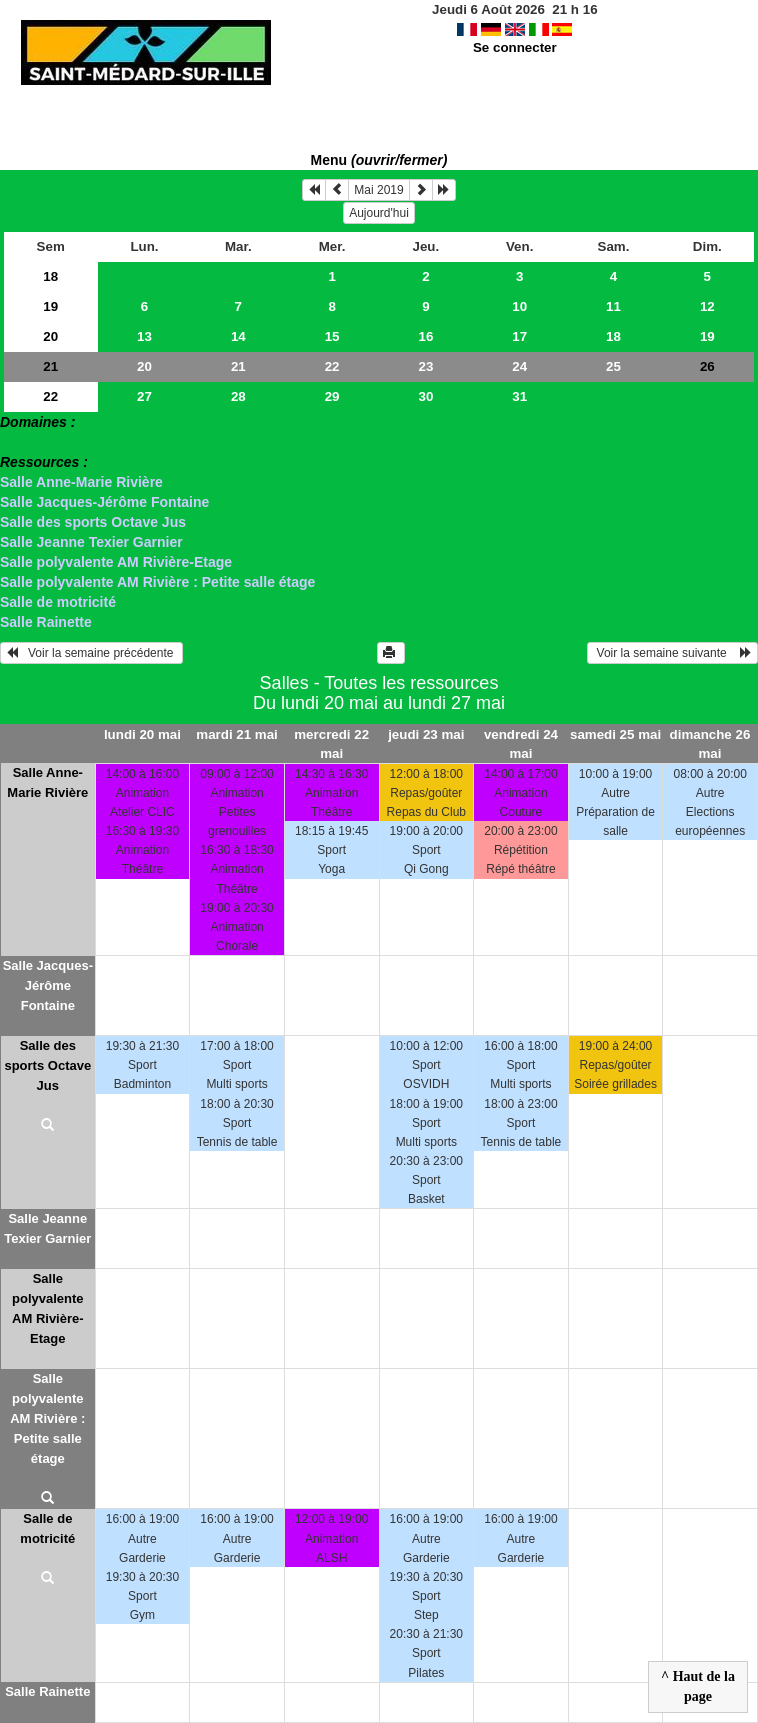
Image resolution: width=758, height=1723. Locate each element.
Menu (379, 160)
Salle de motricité (58, 602)
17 (519, 336)
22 (332, 366)
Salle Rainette (46, 622)
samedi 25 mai (615, 734)
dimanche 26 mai (710, 744)
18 (50, 276)
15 (332, 336)
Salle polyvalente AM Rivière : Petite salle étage (157, 582)
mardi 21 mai (237, 734)
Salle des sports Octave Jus (93, 522)
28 (238, 396)
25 (613, 366)
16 (425, 336)
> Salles (26, 442)
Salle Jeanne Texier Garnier (91, 542)
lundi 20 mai (142, 734)
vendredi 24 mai (521, 744)
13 (144, 336)
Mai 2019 (378, 190)
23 (425, 366)
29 (332, 396)
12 (707, 306)
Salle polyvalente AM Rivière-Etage (116, 562)
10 (519, 306)
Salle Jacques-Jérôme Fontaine (104, 502)
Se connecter (515, 47)
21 (50, 366)
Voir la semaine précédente (91, 653)
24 (519, 366)
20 (50, 336)
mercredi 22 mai (331, 744)
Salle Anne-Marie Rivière (81, 482)
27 (144, 396)
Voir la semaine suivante (672, 653)
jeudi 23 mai (426, 734)
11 (613, 306)
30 (425, 396)
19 (50, 306)
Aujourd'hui (379, 213)
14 (238, 336)
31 (519, 396)
